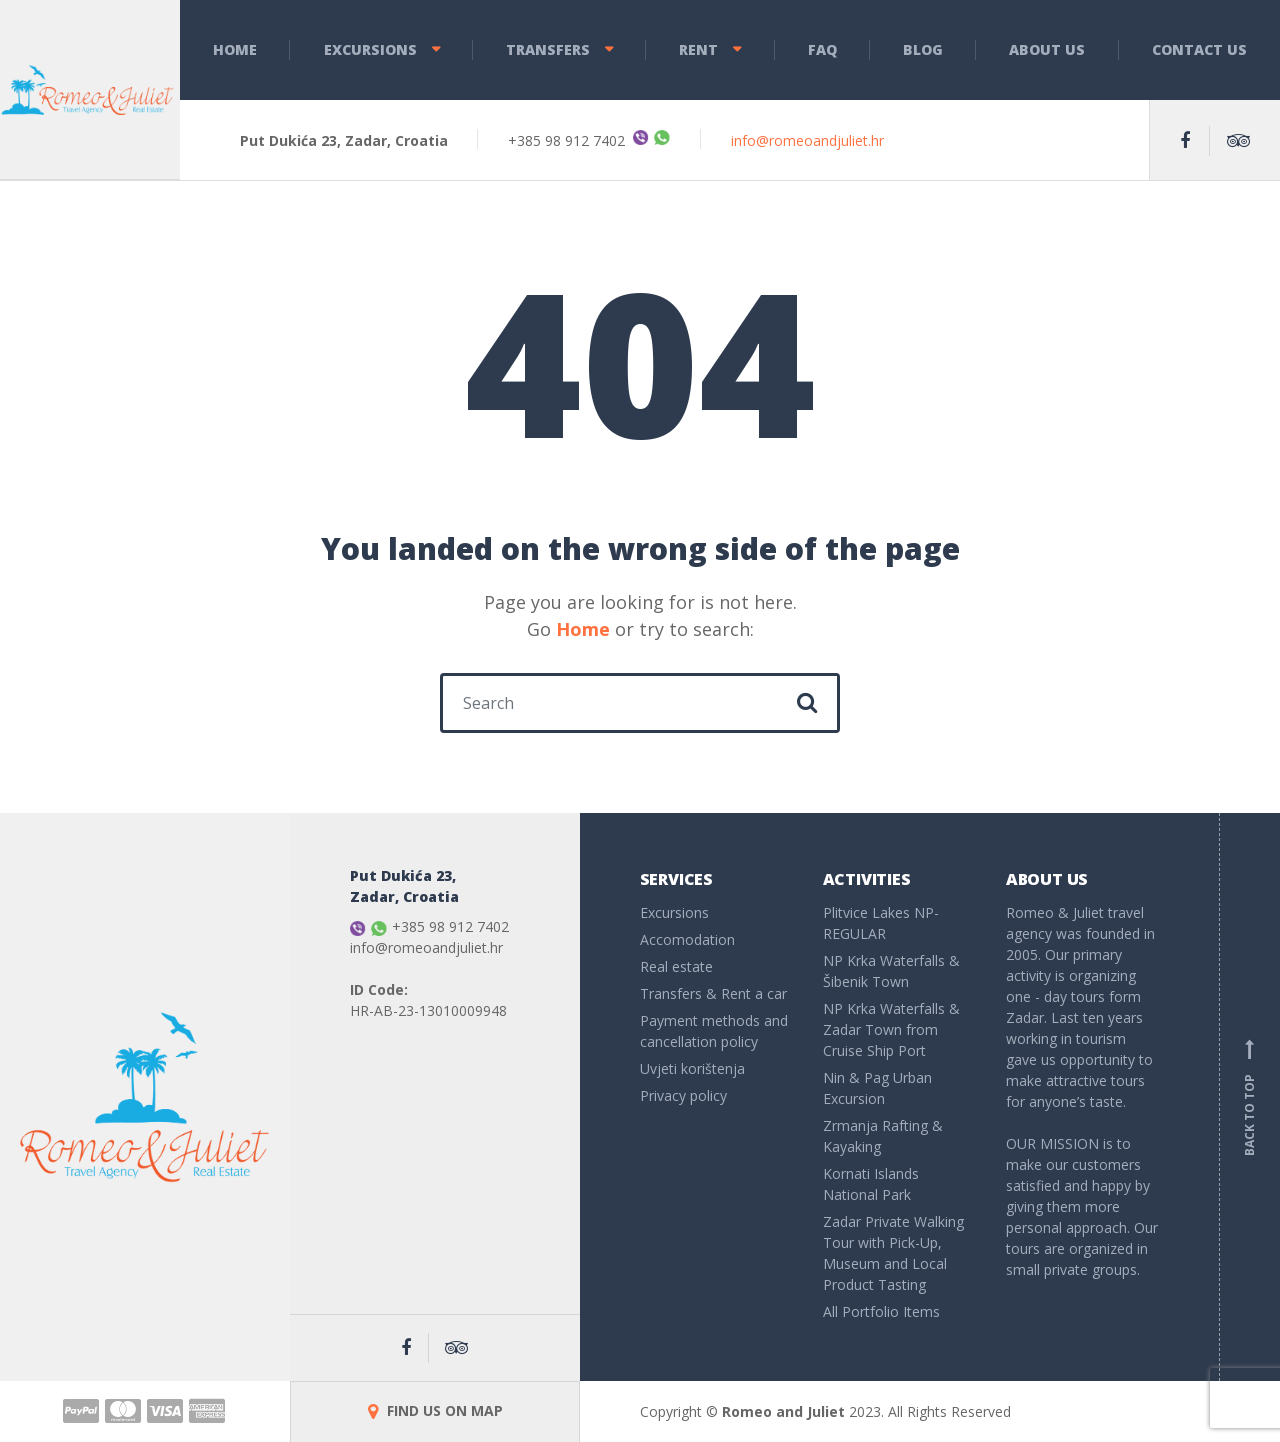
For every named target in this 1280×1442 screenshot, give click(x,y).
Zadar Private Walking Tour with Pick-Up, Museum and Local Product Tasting (893, 1253)
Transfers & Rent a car (713, 993)
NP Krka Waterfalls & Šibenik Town (891, 971)
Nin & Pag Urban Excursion (877, 1088)
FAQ (822, 49)
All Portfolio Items (881, 1311)
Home (235, 49)
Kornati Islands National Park (871, 1184)
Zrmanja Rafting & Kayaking (883, 1136)
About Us (1047, 49)
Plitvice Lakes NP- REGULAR (881, 923)
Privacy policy (683, 1095)
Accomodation (687, 939)
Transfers (548, 49)
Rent (698, 49)
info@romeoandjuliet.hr (807, 140)
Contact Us (1199, 49)
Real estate (676, 966)
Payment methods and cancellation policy (714, 1031)
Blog (923, 49)
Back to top (1250, 1097)
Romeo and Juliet (783, 1411)
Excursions (370, 49)
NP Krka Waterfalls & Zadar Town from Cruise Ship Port (891, 1029)
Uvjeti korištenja (692, 1068)
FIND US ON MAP (435, 1410)
